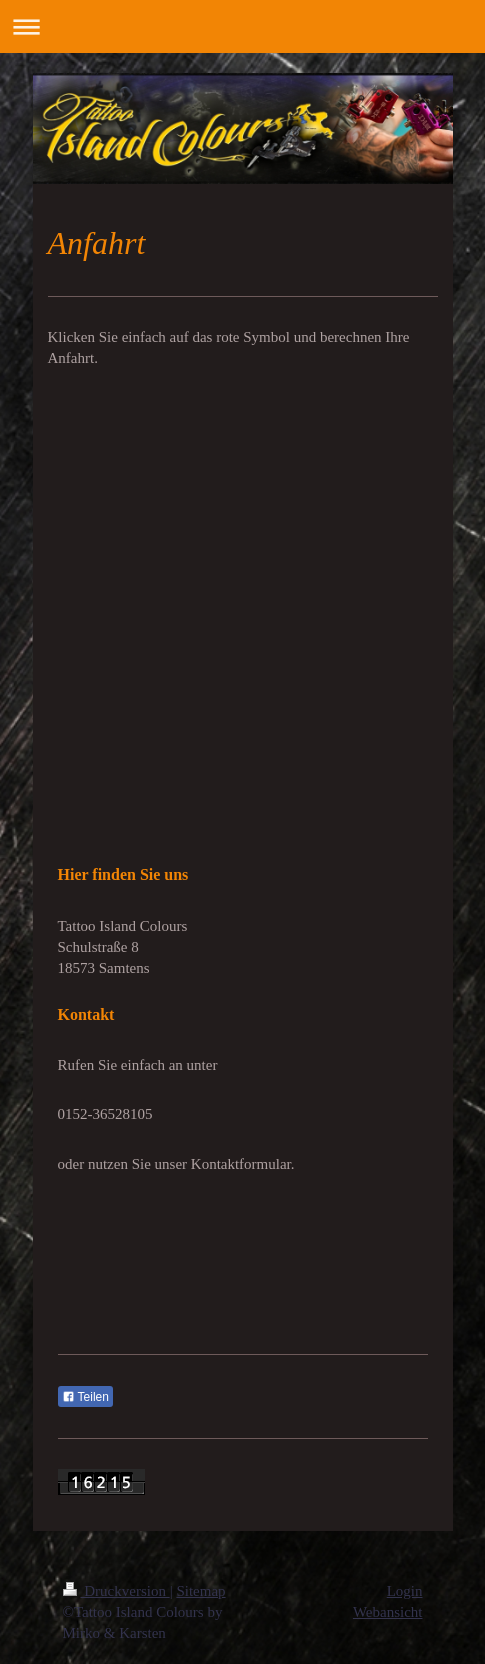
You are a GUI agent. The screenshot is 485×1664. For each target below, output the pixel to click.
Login (405, 1591)
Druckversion (116, 1591)
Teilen (85, 1397)
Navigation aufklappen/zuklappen (242, 26)
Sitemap (200, 1591)
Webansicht (388, 1612)
